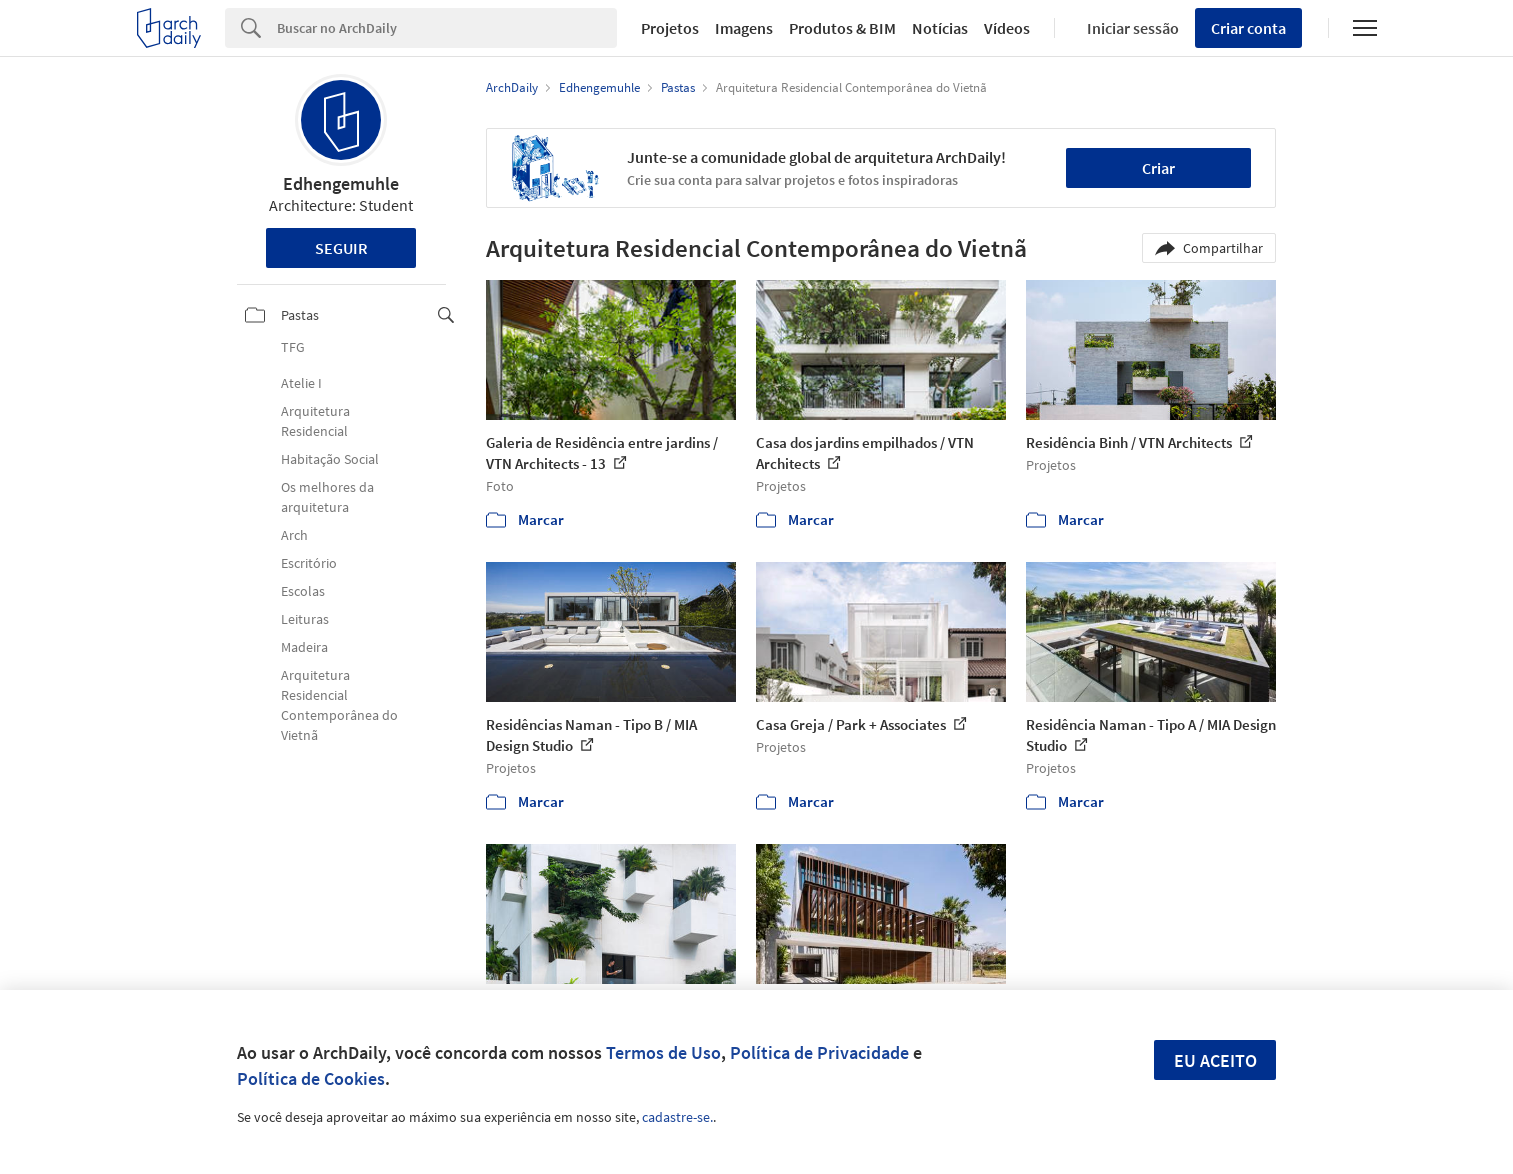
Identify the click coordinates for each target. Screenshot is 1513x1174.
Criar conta (1248, 28)
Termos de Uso (663, 1052)
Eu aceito (1215, 1060)
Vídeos (1007, 28)
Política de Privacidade (819, 1052)
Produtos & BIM (842, 28)
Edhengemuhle (341, 183)
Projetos (670, 28)
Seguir (341, 248)
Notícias (940, 28)
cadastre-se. (677, 1117)
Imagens (744, 28)
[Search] (447, 28)
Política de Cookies (311, 1078)
